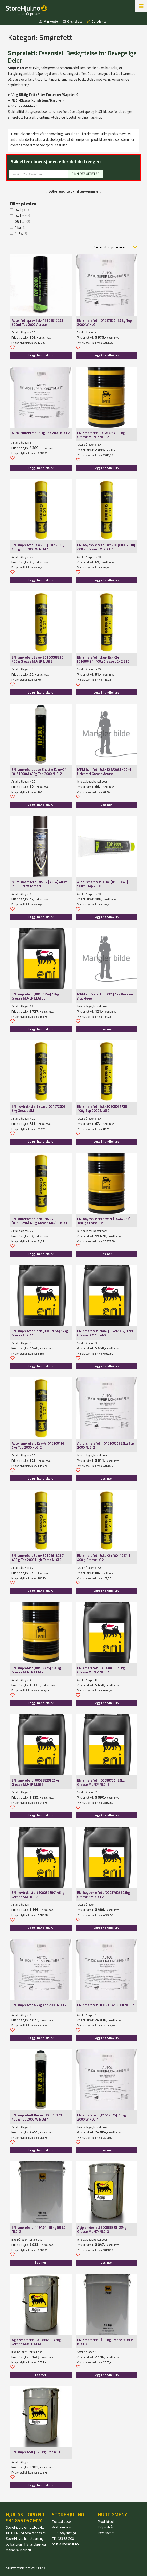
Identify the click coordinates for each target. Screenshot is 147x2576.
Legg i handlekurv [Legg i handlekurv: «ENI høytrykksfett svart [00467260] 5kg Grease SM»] (41, 1141)
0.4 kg (19, 210)
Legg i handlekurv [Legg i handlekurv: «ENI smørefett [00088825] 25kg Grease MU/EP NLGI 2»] (41, 1815)
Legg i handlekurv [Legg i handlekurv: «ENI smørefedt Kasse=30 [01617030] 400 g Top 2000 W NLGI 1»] (41, 2150)
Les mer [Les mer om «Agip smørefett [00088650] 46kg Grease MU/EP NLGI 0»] (40, 2374)
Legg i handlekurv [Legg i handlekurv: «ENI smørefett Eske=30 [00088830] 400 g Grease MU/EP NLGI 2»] (41, 692)
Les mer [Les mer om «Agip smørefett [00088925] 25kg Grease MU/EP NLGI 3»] (106, 2262)
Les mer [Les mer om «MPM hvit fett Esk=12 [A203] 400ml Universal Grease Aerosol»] (106, 804)
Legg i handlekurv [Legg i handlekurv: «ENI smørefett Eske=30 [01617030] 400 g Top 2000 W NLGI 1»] (41, 580)
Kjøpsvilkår (105, 2527)
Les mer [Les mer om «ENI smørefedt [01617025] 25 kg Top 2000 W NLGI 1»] (106, 2150)
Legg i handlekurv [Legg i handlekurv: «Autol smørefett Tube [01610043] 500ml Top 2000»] (106, 917)
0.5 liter (20, 221)
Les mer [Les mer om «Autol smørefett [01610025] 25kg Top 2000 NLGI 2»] (106, 1478)
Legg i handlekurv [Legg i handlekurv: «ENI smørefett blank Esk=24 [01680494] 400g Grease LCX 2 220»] (106, 692)
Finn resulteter (86, 174)
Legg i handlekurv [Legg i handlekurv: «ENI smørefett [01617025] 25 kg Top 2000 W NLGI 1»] (106, 355)
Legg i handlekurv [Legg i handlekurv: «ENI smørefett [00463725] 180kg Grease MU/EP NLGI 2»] (41, 1703)
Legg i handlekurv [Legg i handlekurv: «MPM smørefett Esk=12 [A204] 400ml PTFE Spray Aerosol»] (41, 917)
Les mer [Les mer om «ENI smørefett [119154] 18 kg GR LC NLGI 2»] (40, 2262)
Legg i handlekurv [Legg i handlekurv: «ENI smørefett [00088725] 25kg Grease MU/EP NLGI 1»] (106, 1815)
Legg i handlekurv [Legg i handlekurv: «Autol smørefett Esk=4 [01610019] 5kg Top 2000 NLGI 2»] (41, 1478)
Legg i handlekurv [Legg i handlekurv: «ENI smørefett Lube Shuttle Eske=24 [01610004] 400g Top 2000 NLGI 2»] (41, 804)
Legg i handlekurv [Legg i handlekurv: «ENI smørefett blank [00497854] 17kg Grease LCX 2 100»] (41, 1366)
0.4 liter (20, 215)
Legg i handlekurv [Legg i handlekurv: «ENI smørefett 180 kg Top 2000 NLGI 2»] (106, 2038)
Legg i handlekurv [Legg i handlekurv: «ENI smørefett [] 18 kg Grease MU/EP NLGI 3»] (106, 2374)
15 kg (19, 233)
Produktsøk (106, 2521)
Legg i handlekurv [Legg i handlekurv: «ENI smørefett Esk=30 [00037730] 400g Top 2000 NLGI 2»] (106, 1141)
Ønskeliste (74, 21)
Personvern (106, 2533)
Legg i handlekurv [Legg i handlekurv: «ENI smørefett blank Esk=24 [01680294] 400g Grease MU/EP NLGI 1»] (41, 1253)
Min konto (51, 21)
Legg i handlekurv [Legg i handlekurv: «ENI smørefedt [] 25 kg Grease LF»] (41, 2485)
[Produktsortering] (114, 248)
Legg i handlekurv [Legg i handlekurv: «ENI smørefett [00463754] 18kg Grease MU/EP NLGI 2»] (106, 468)
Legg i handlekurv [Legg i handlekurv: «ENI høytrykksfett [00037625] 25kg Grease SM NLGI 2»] (106, 1927)
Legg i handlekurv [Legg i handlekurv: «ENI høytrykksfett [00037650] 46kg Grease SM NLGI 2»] (41, 1927)
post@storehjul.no (65, 2544)
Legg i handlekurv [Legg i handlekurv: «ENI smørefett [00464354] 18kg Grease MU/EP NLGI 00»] (41, 1029)
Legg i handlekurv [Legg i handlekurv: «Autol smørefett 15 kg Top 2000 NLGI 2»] (41, 468)
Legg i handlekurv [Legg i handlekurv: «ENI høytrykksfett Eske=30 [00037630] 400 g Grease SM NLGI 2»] (106, 580)
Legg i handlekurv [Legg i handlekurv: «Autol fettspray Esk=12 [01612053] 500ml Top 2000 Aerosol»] (41, 355)
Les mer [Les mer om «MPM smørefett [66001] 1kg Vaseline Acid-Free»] (106, 1029)
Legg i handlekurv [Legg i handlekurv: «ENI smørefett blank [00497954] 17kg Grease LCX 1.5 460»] (106, 1366)
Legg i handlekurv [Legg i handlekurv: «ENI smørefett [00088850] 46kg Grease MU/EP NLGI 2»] (106, 1703)
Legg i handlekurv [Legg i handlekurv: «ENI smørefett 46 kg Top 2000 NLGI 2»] (41, 2038)
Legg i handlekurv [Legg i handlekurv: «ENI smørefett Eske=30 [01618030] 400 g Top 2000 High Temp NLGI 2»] (41, 1590)
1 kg (18, 227)
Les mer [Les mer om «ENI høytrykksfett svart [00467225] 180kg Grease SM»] (106, 1253)
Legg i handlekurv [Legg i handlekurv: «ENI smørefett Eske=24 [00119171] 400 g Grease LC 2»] (106, 1590)
